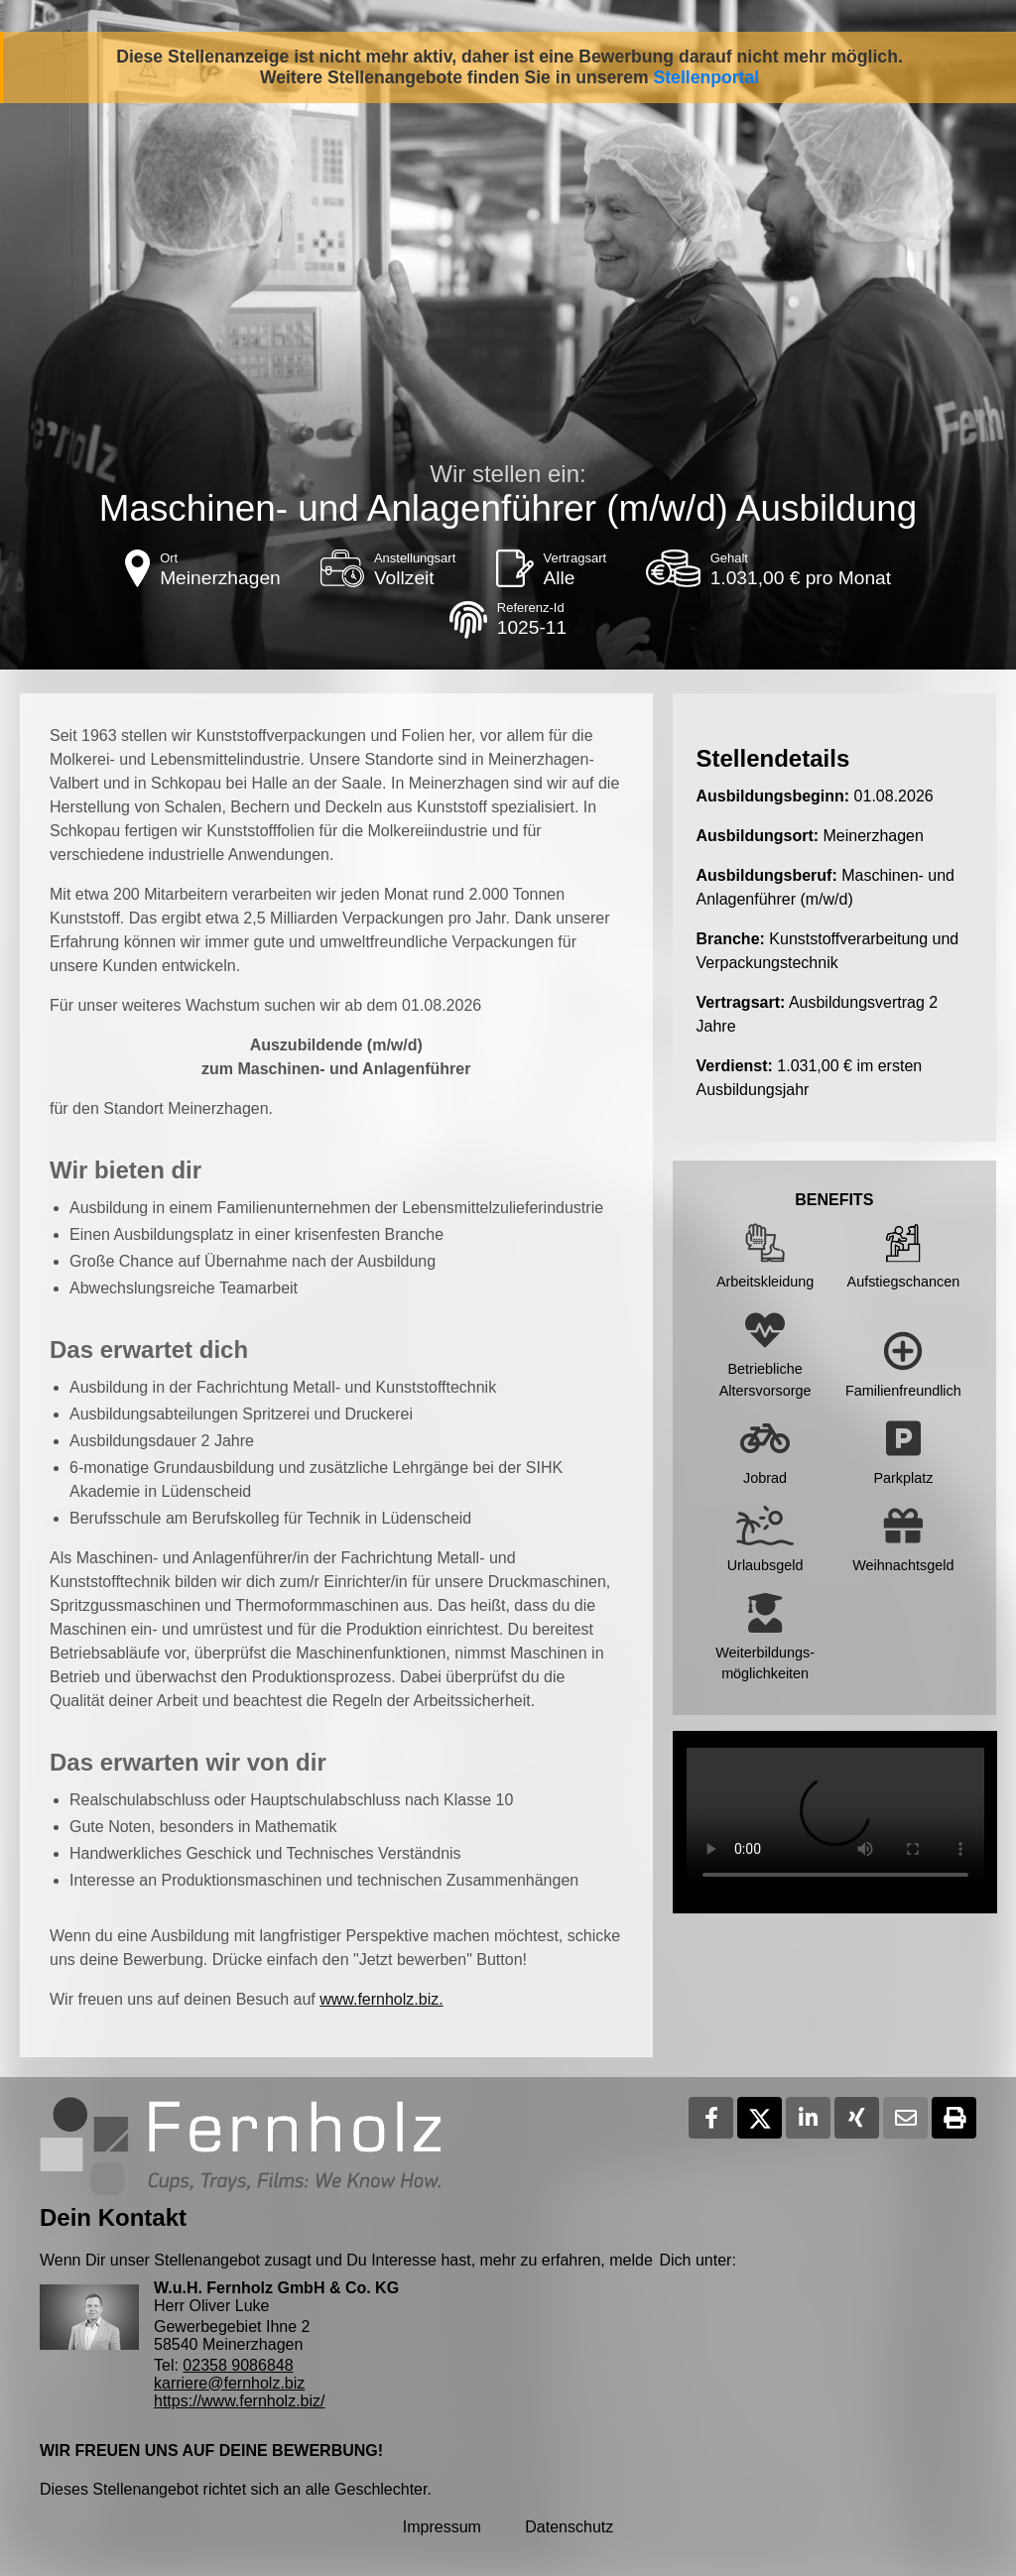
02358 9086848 (238, 2365)
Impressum (442, 2526)
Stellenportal (707, 77)
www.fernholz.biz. (381, 1999)
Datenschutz (569, 2526)
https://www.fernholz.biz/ (239, 2400)
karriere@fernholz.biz (229, 2383)
